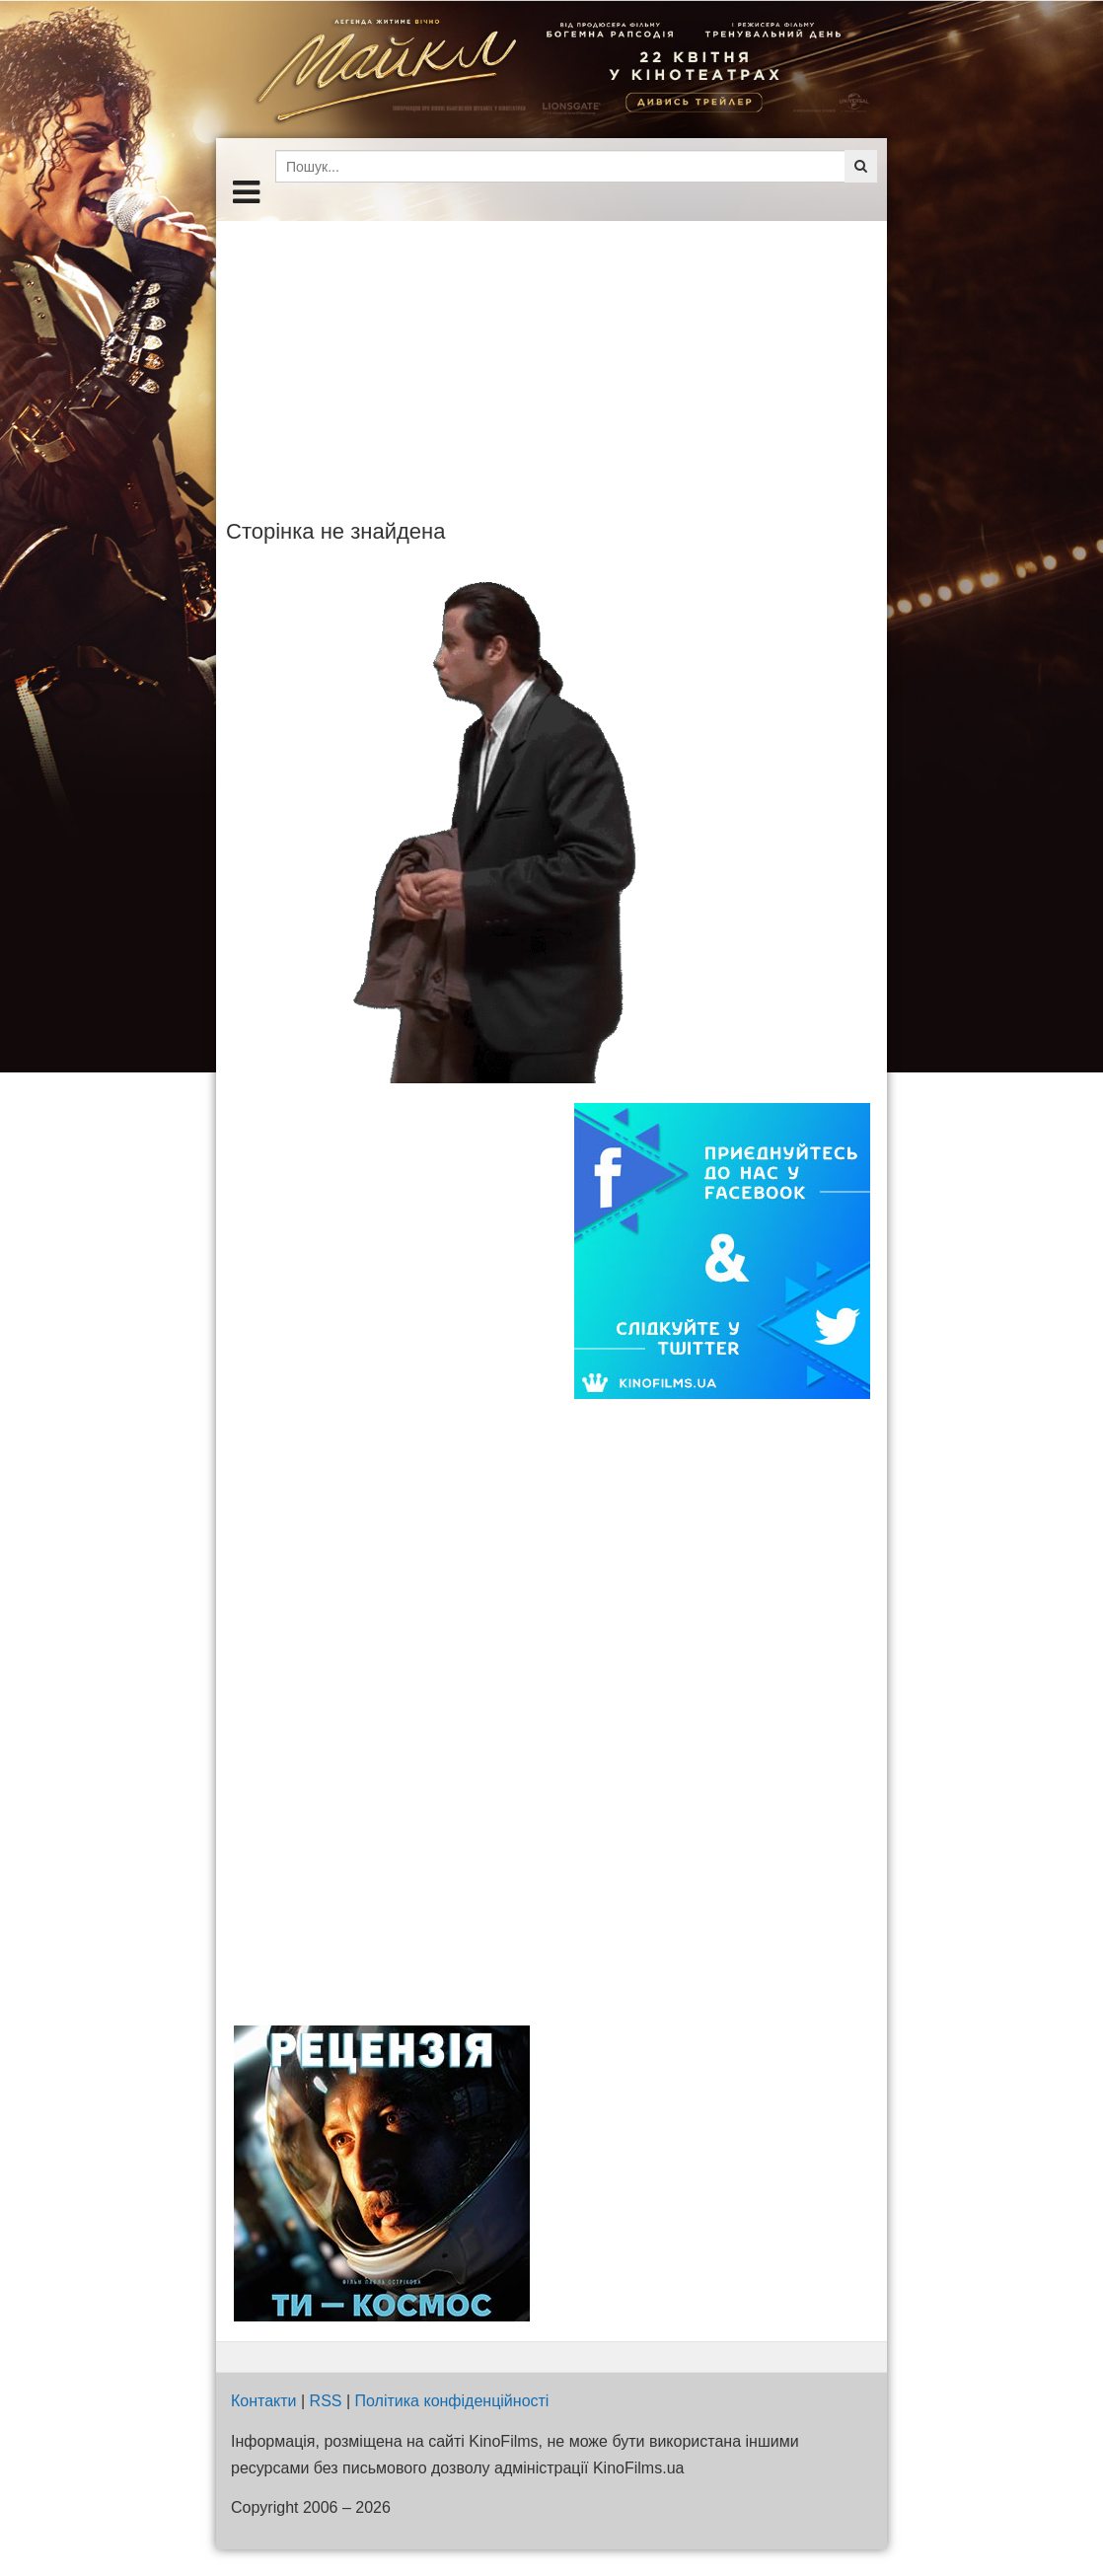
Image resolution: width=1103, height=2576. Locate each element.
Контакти (264, 2400)
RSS (326, 2400)
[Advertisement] (551, 359)
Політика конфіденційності (452, 2400)
